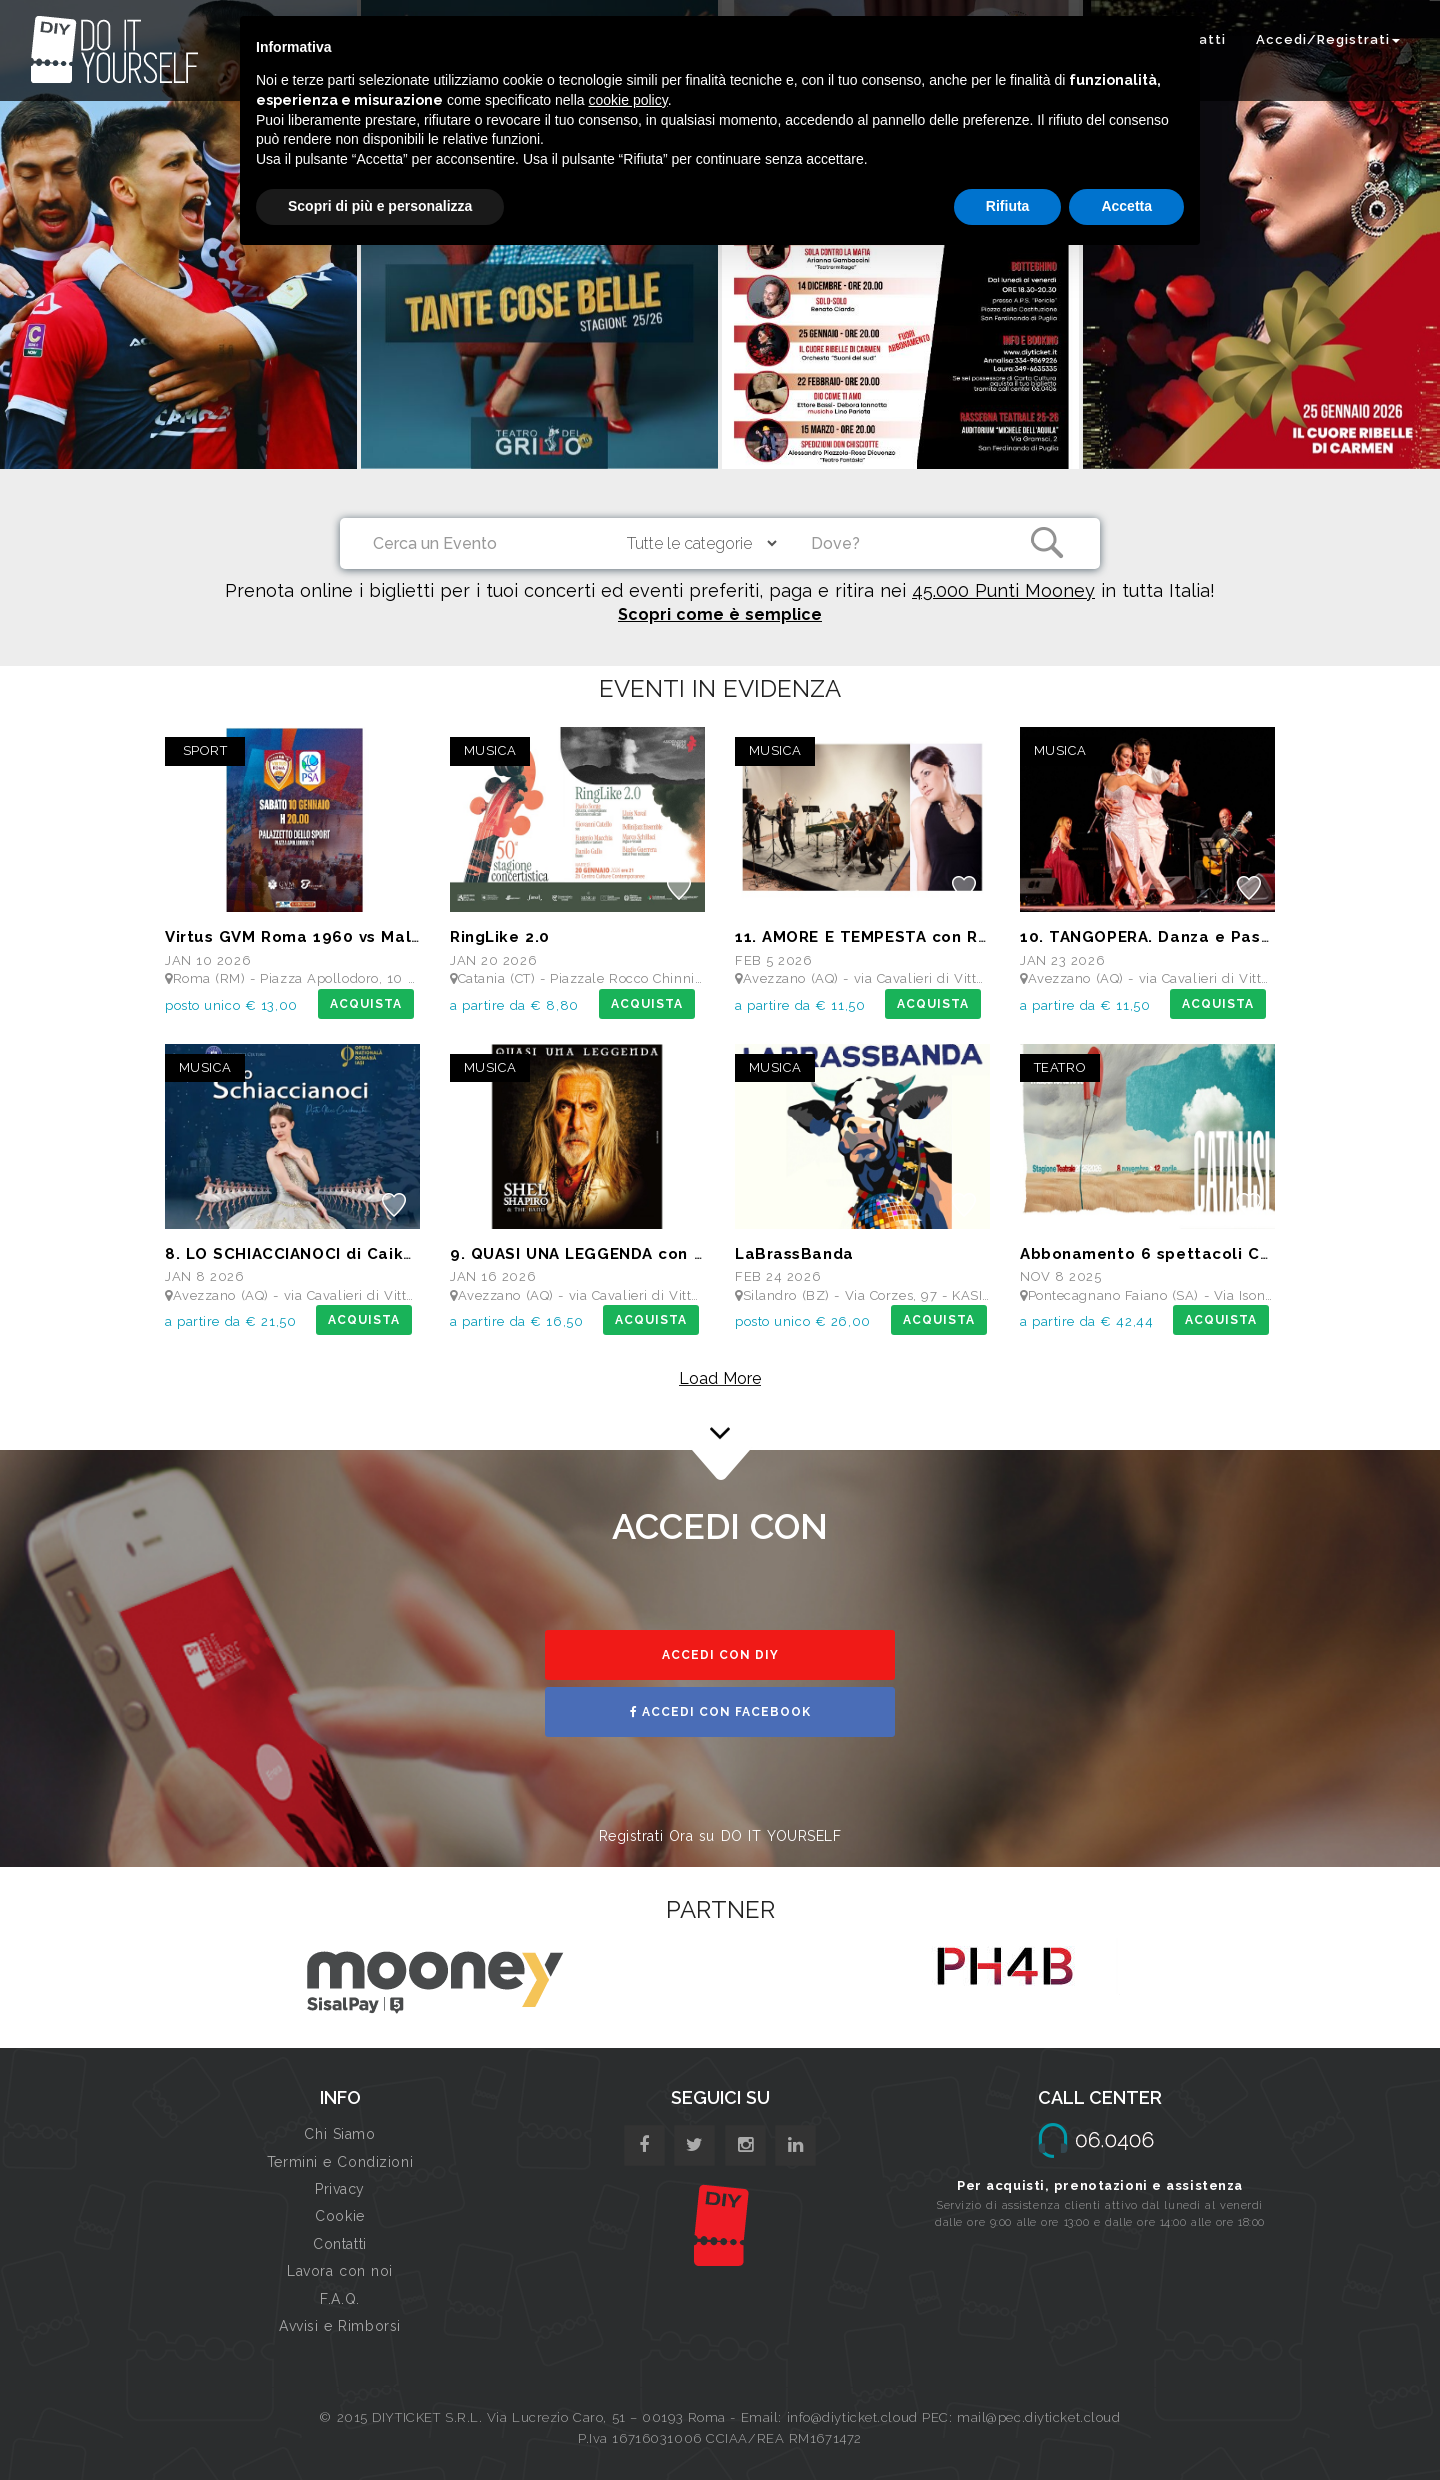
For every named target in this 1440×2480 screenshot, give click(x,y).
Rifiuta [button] (1008, 206)
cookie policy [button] (628, 100)
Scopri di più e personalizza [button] (380, 206)
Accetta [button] (1126, 206)
